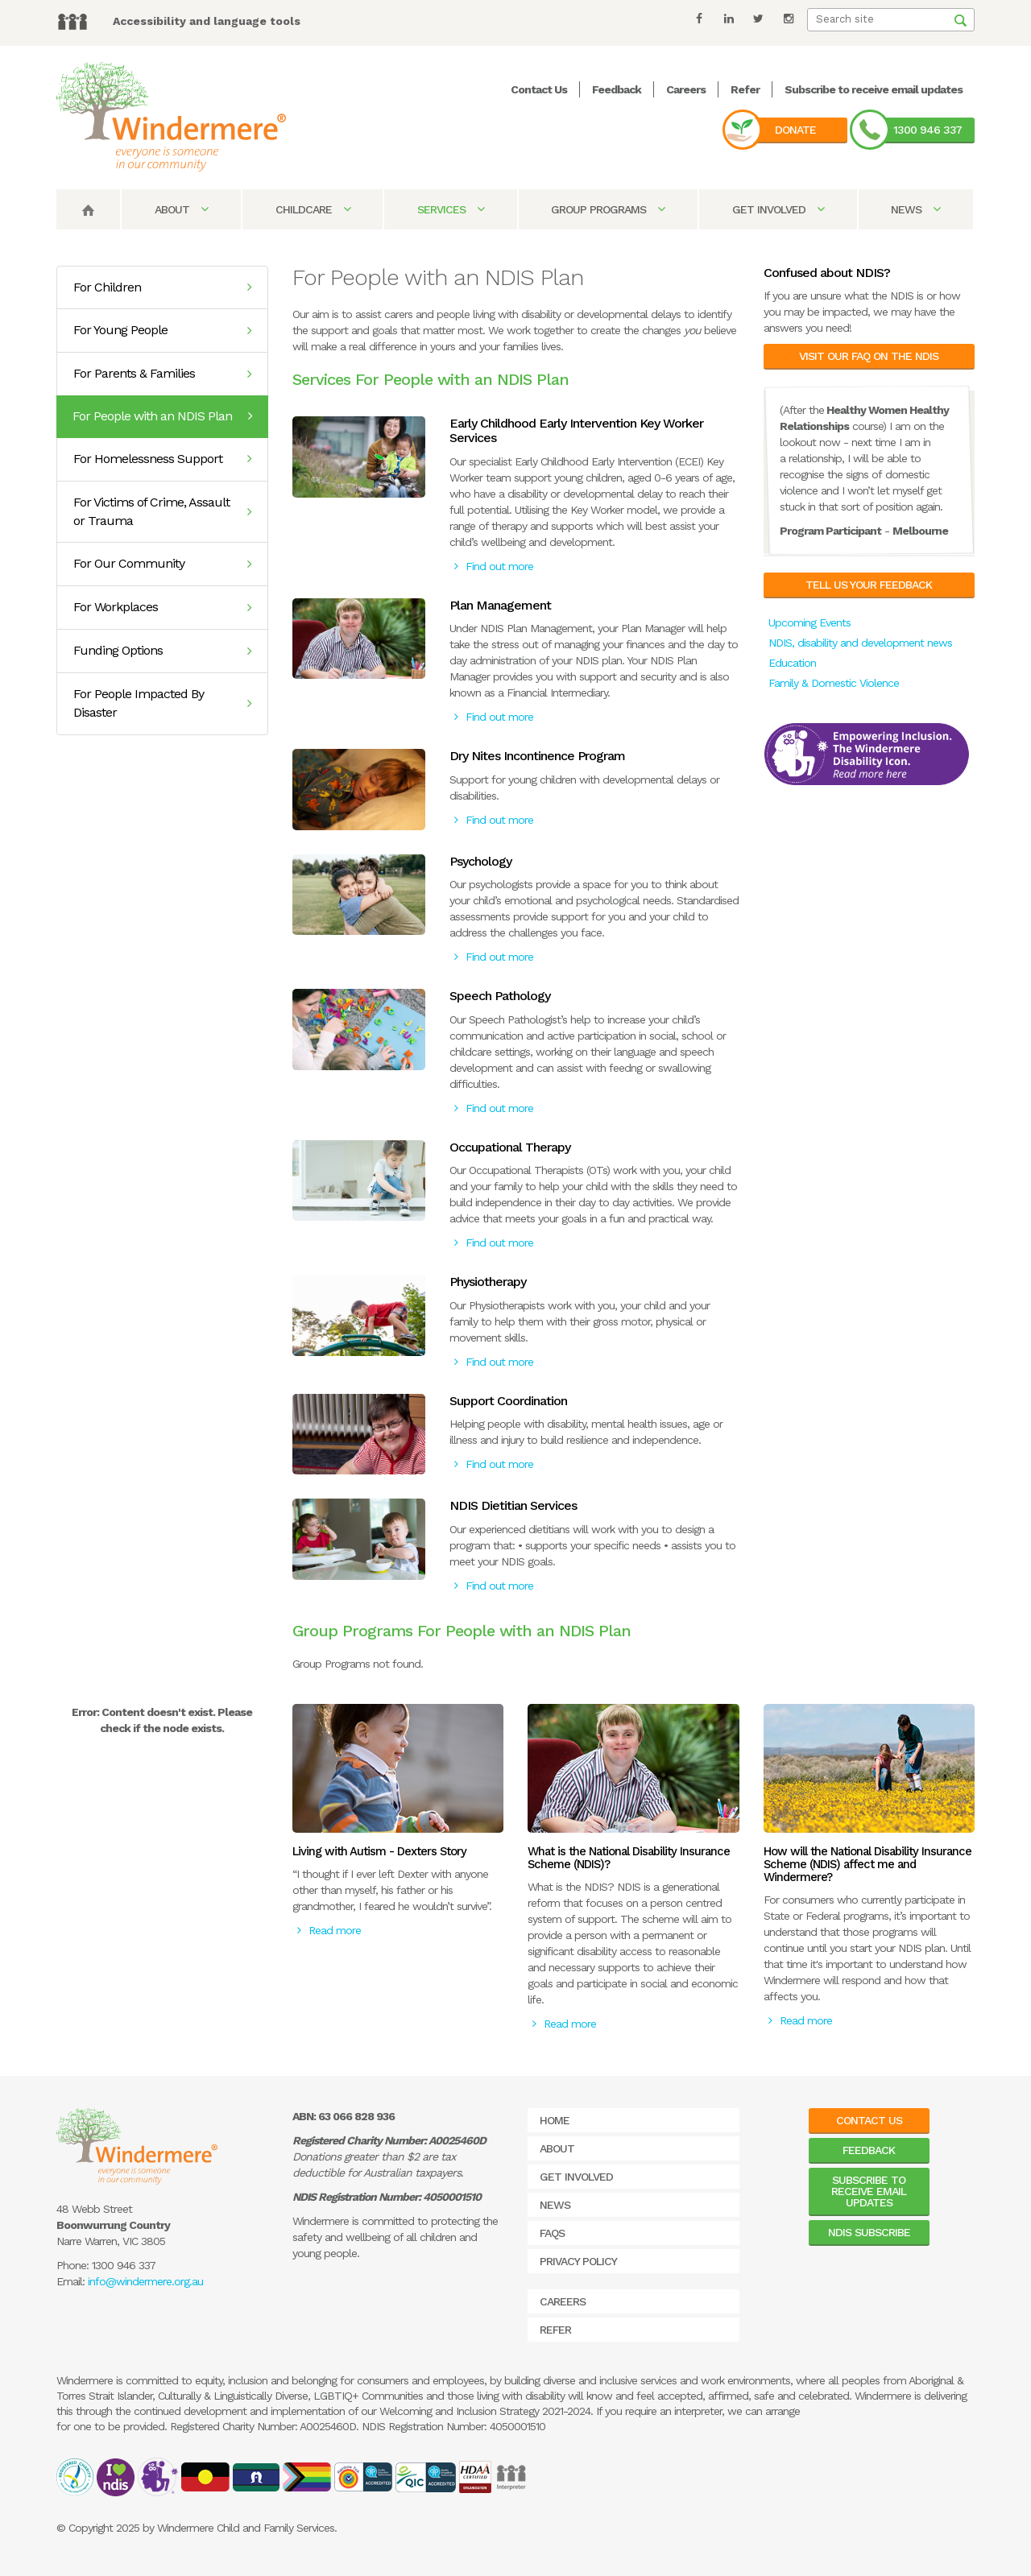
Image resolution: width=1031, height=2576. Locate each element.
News (915, 209)
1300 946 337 (927, 129)
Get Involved (778, 209)
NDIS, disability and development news (860, 642)
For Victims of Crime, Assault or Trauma (162, 511)
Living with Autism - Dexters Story (379, 1851)
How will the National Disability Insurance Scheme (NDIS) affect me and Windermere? (867, 1864)
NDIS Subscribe (869, 2232)
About (181, 209)
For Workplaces (162, 606)
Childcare (312, 209)
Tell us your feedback (868, 584)
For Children (162, 287)
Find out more (493, 566)
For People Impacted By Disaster (162, 703)
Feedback (616, 89)
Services (450, 209)
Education (792, 662)
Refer (745, 89)
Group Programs (608, 209)
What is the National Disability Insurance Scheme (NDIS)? (629, 1857)
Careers (686, 89)
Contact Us (539, 89)
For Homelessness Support (162, 458)
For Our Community (162, 563)
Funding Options (162, 650)
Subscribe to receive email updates (874, 89)
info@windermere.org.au (145, 2281)
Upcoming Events (809, 622)
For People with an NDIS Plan (162, 416)
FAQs (552, 2233)
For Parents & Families (162, 373)
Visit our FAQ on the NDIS (868, 355)
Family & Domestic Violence (833, 682)
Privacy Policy (578, 2261)
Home (554, 2120)
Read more (329, 1930)
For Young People (162, 329)
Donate (795, 129)
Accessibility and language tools (206, 20)
